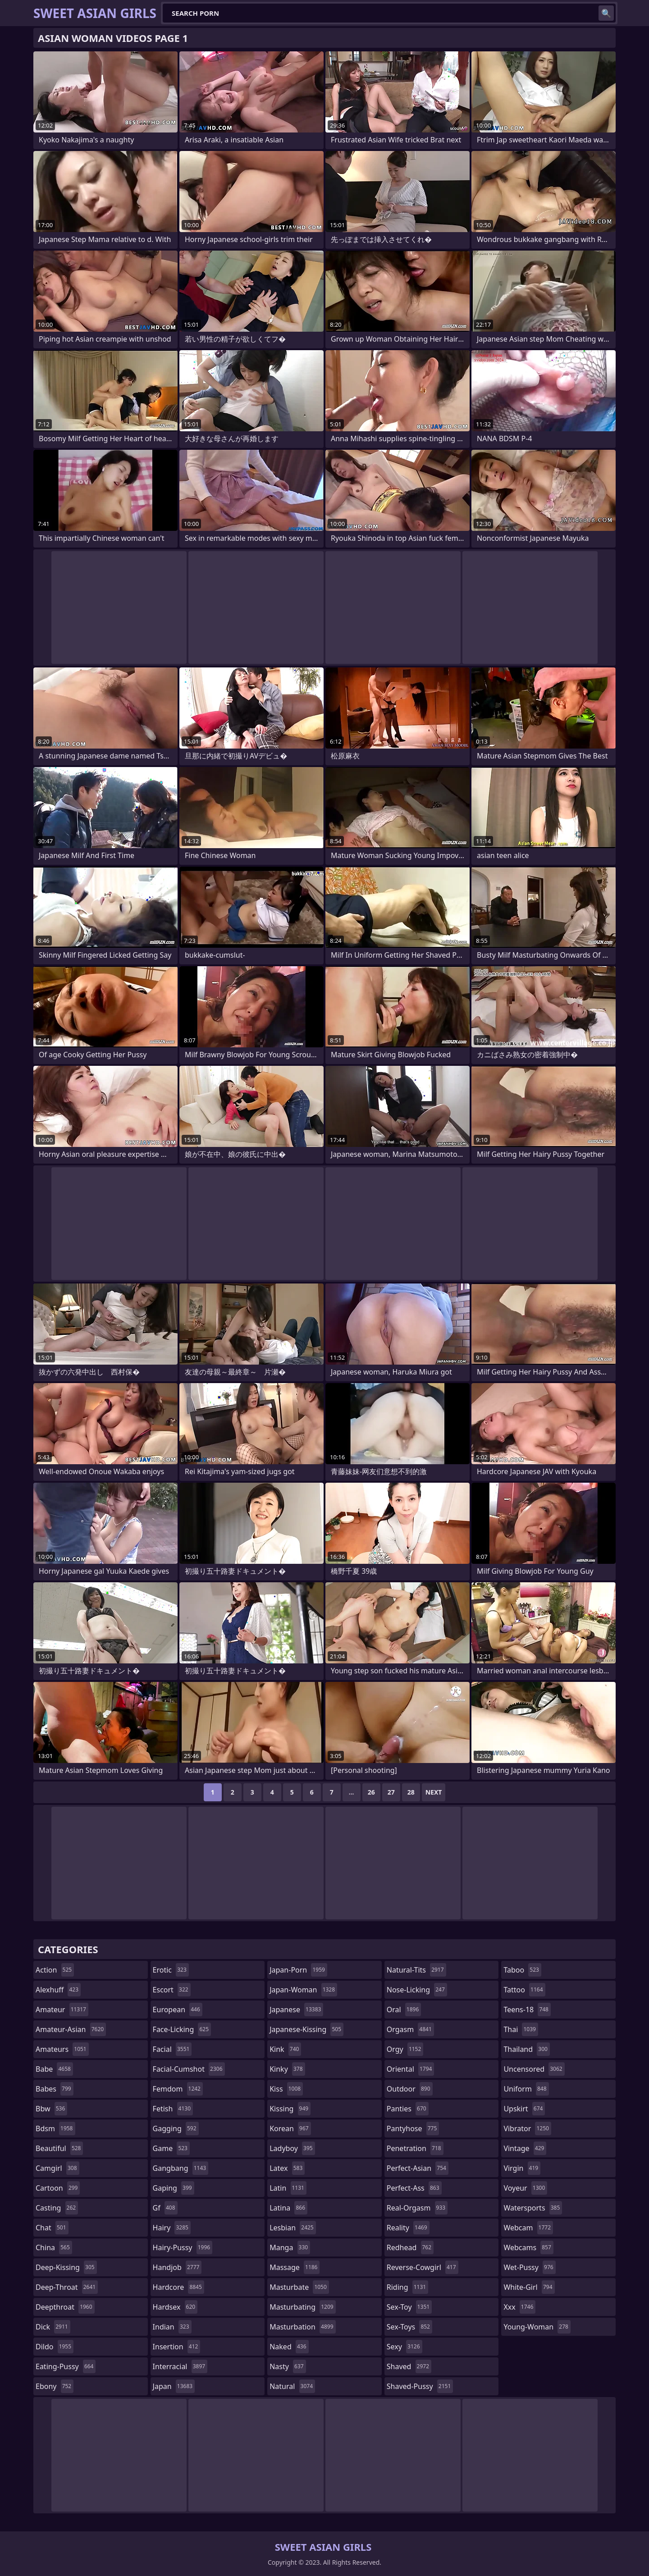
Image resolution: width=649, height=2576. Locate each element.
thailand (526, 2049)
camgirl (57, 2168)
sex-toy (409, 2307)
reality (408, 2227)
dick (53, 2327)
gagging (176, 2128)
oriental (410, 2069)
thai (520, 2029)
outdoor (410, 2089)
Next (433, 1792)
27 (391, 1792)
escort (172, 1989)
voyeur (525, 2188)
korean (290, 2128)
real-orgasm (417, 2208)
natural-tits (416, 1970)
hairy (172, 2227)
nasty (288, 2366)
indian (172, 2327)
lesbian (293, 2227)
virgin (521, 2168)
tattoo (524, 1989)
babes (54, 2089)
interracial (180, 2366)
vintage (524, 2148)
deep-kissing (66, 2267)
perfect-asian (417, 2168)
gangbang (181, 2168)
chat (52, 2227)
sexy (404, 2346)
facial (172, 2049)
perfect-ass (414, 2188)
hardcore (178, 2287)
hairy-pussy (183, 2247)
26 (371, 1792)
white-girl (528, 2287)
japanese (296, 2009)
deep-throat (67, 2287)
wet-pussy (529, 2267)
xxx (519, 2307)
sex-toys (409, 2327)
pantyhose (413, 2128)
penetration (415, 2148)
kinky (287, 2069)
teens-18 (527, 2009)
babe (54, 2069)
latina (288, 2208)
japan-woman (303, 1989)
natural (292, 2386)
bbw (51, 2108)
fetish (173, 2108)
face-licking (182, 2029)
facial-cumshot (189, 2069)
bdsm (55, 2128)
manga (290, 2247)
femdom (178, 2089)
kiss (286, 2089)
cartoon (58, 2188)
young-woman (537, 2327)
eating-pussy (66, 2366)
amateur (62, 2009)
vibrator (527, 2128)
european (177, 2009)
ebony (54, 2386)
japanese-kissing (306, 2029)
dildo (54, 2346)
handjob (177, 2267)
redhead (410, 2247)
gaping (173, 2188)
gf (165, 2208)
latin (288, 2188)
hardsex (175, 2307)
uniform (525, 2089)
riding (407, 2287)
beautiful (59, 2148)
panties (408, 2108)
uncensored (533, 2069)
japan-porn (298, 1970)
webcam (528, 2227)
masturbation (302, 2327)
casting (57, 2208)
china (54, 2247)
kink (285, 2049)
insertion (177, 2346)
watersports (532, 2208)
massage (295, 2267)
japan (174, 2386)
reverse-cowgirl (422, 2267)
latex (287, 2168)
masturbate (299, 2287)
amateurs (62, 2049)
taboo (522, 1970)
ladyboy (292, 2148)
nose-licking (417, 1989)
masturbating (303, 2307)
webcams (528, 2247)
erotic (171, 1970)
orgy (405, 2049)
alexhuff (58, 1989)
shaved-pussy (420, 2386)
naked (289, 2346)
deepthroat (65, 2307)
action (55, 1970)
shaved (409, 2366)
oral (404, 2009)
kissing (290, 2108)
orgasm (410, 2029)
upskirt (524, 2108)
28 (411, 1792)
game (171, 2148)
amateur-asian (71, 2029)
